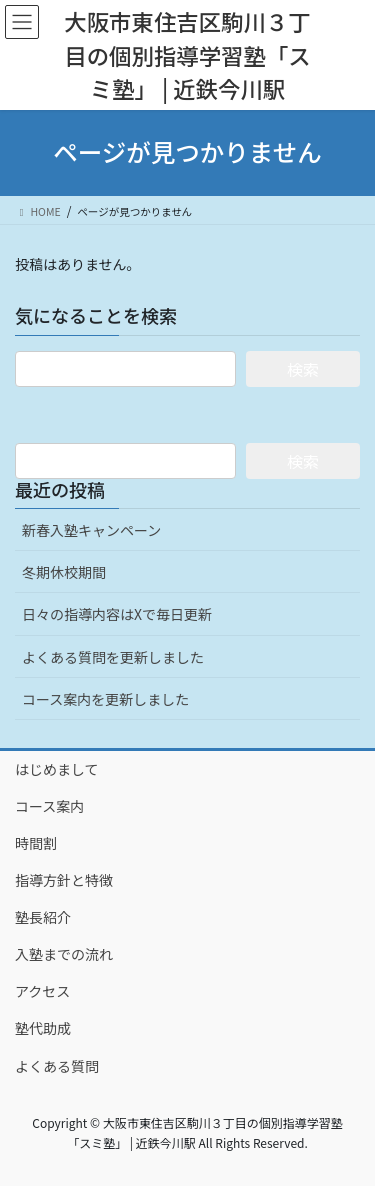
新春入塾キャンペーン (91, 530)
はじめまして (57, 769)
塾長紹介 (43, 917)
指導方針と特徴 (64, 880)
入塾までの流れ (64, 954)
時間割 (36, 843)
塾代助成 (43, 1028)
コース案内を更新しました (105, 699)
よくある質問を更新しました (113, 657)
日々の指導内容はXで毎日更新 (117, 614)
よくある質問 (57, 1066)
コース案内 (49, 806)
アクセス (42, 991)
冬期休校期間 (64, 572)
